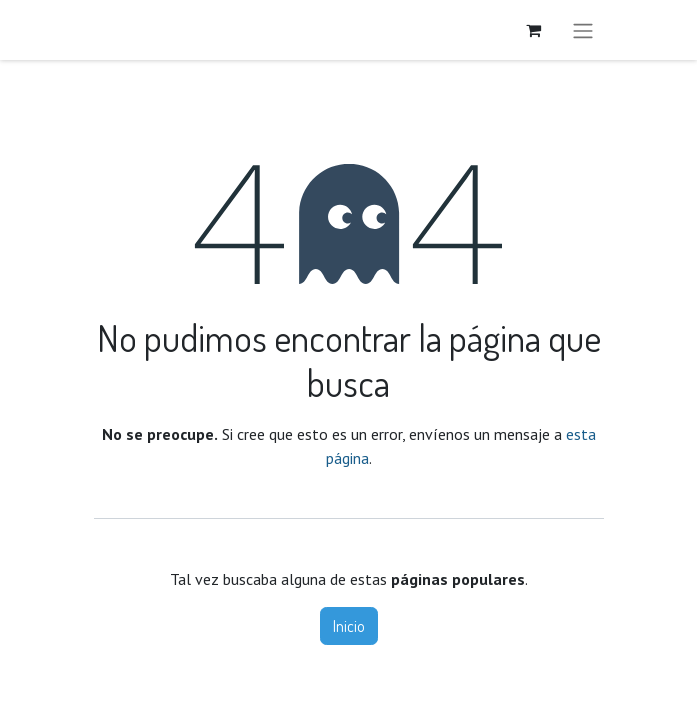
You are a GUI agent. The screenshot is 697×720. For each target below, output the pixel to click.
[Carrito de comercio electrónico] (534, 30)
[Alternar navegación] (583, 30)
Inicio (349, 626)
